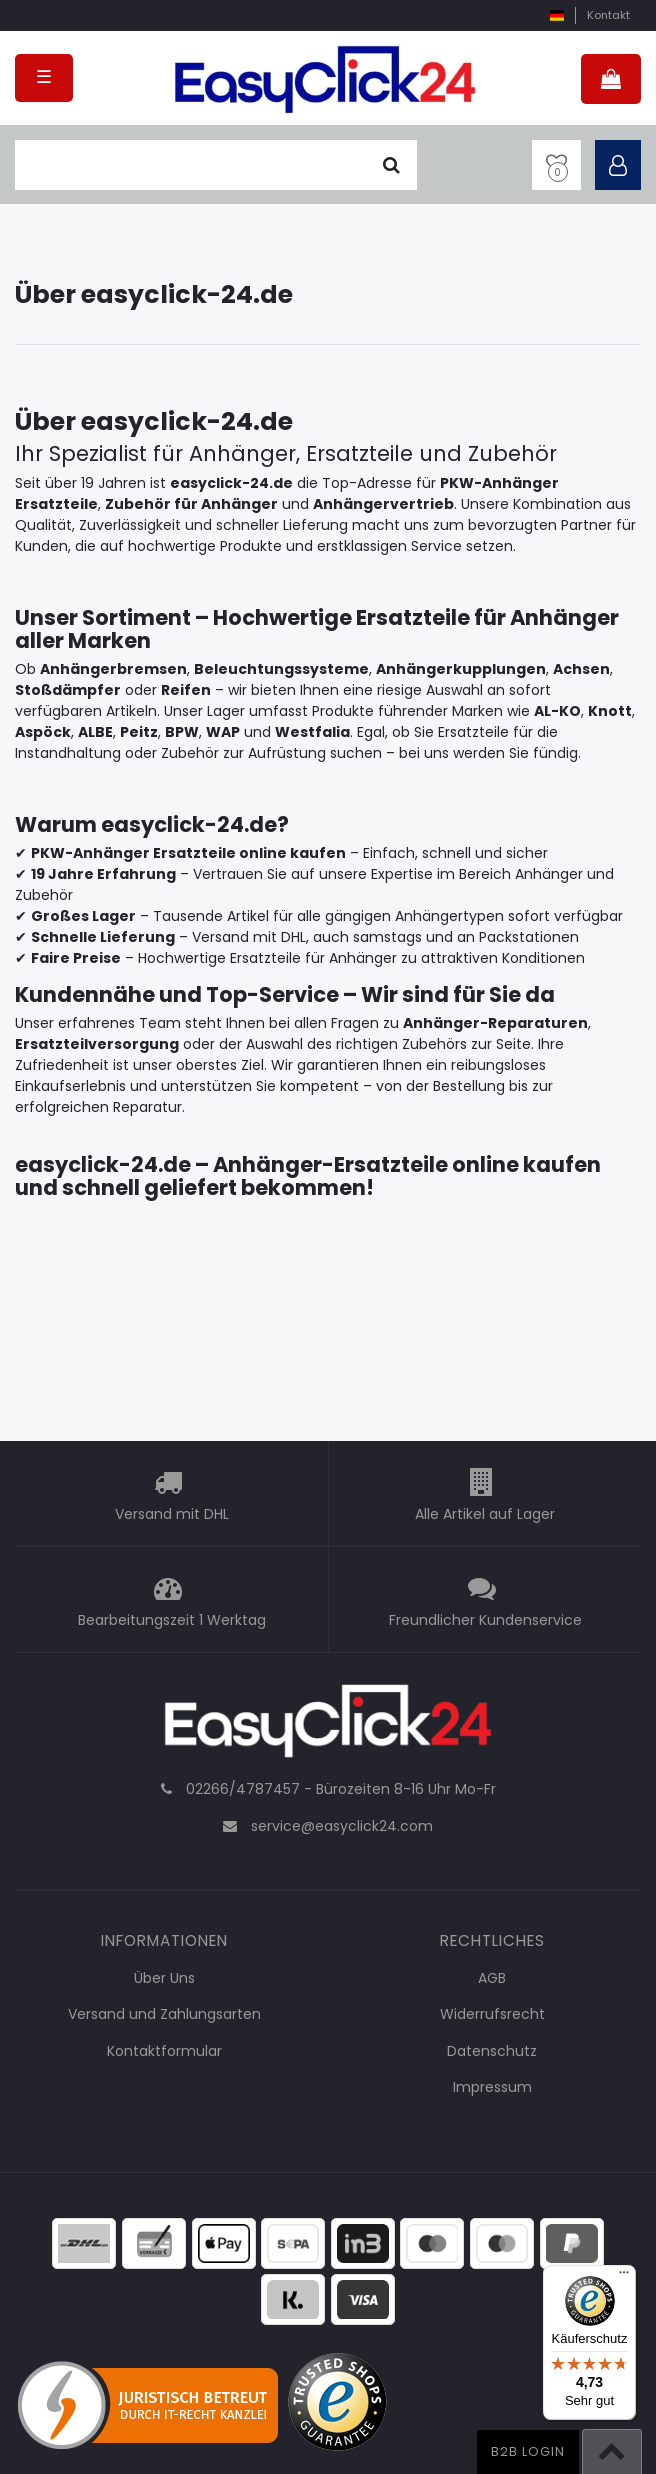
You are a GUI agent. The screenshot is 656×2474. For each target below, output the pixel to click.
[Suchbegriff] (190, 165)
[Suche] (391, 165)
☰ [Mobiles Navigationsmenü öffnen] (44, 77)
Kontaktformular (164, 2051)
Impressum (492, 2087)
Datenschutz (492, 2051)
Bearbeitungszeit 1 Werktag (172, 1620)
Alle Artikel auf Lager (485, 1514)
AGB (492, 1978)
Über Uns (164, 1978)
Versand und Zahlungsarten (164, 2014)
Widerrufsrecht (492, 2014)
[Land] (556, 15)
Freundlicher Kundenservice (485, 1620)
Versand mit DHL (172, 1514)
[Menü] (624, 2277)
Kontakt (608, 15)
